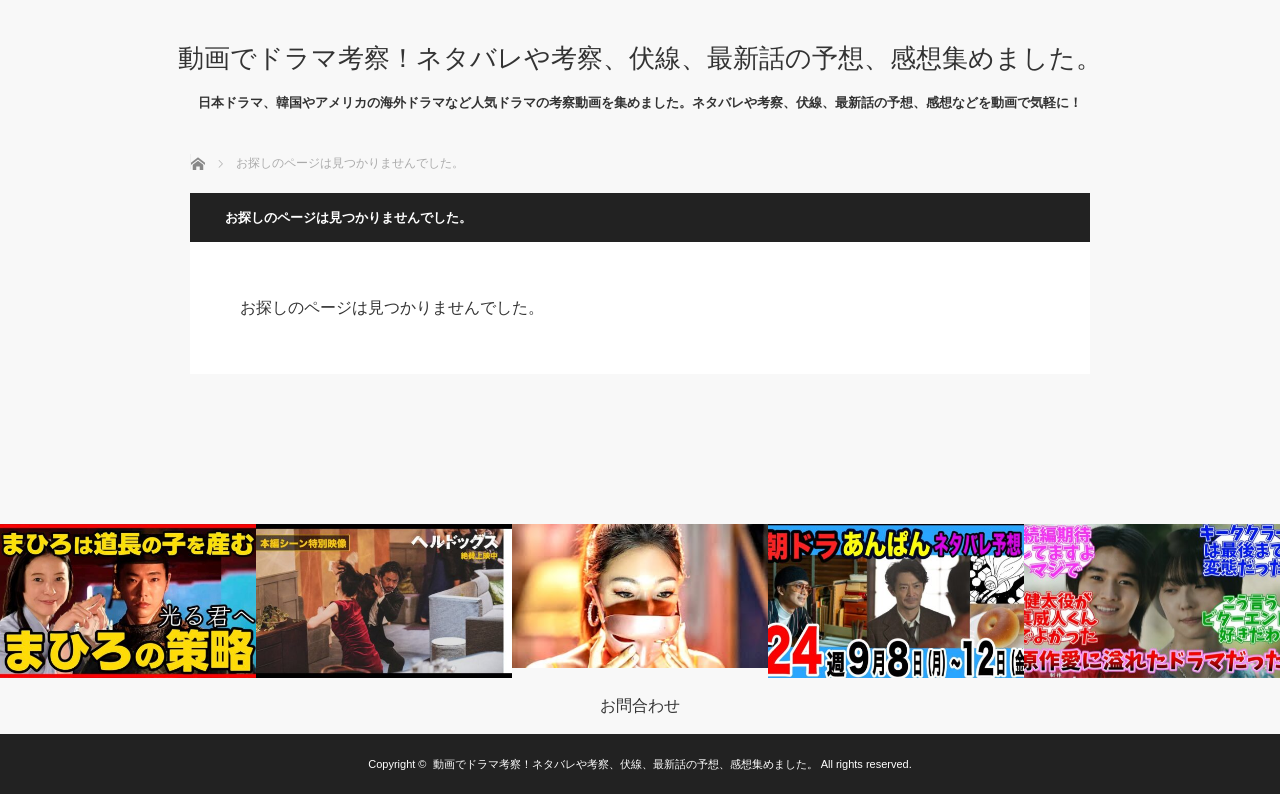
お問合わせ (640, 706)
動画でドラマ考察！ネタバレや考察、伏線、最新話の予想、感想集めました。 (640, 58)
